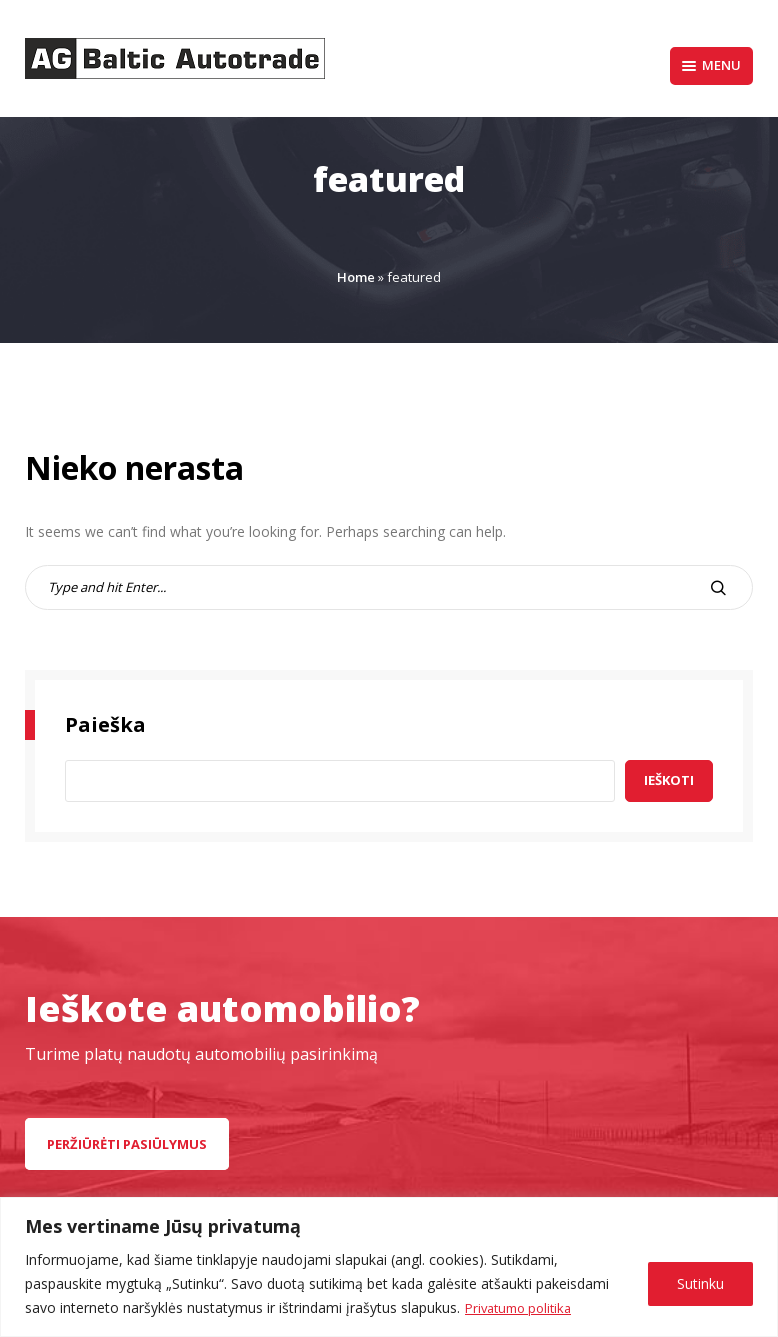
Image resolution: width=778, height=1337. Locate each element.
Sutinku (700, 1283)
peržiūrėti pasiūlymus (127, 1144)
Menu (711, 65)
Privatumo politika (523, 1307)
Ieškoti (669, 780)
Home (356, 277)
